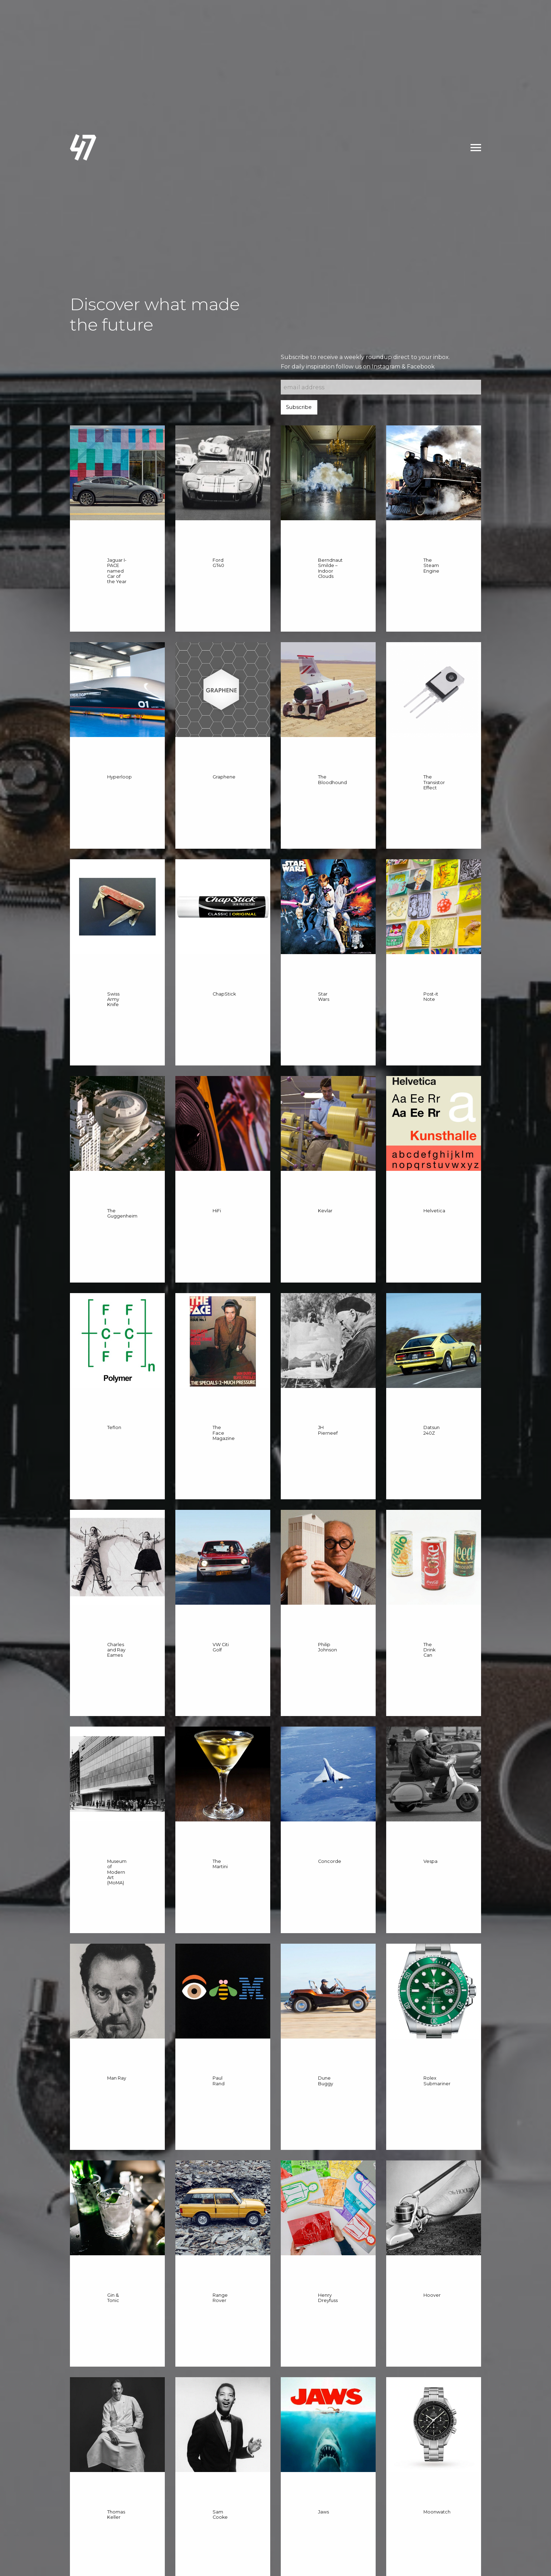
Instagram (386, 366)
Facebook (421, 366)
